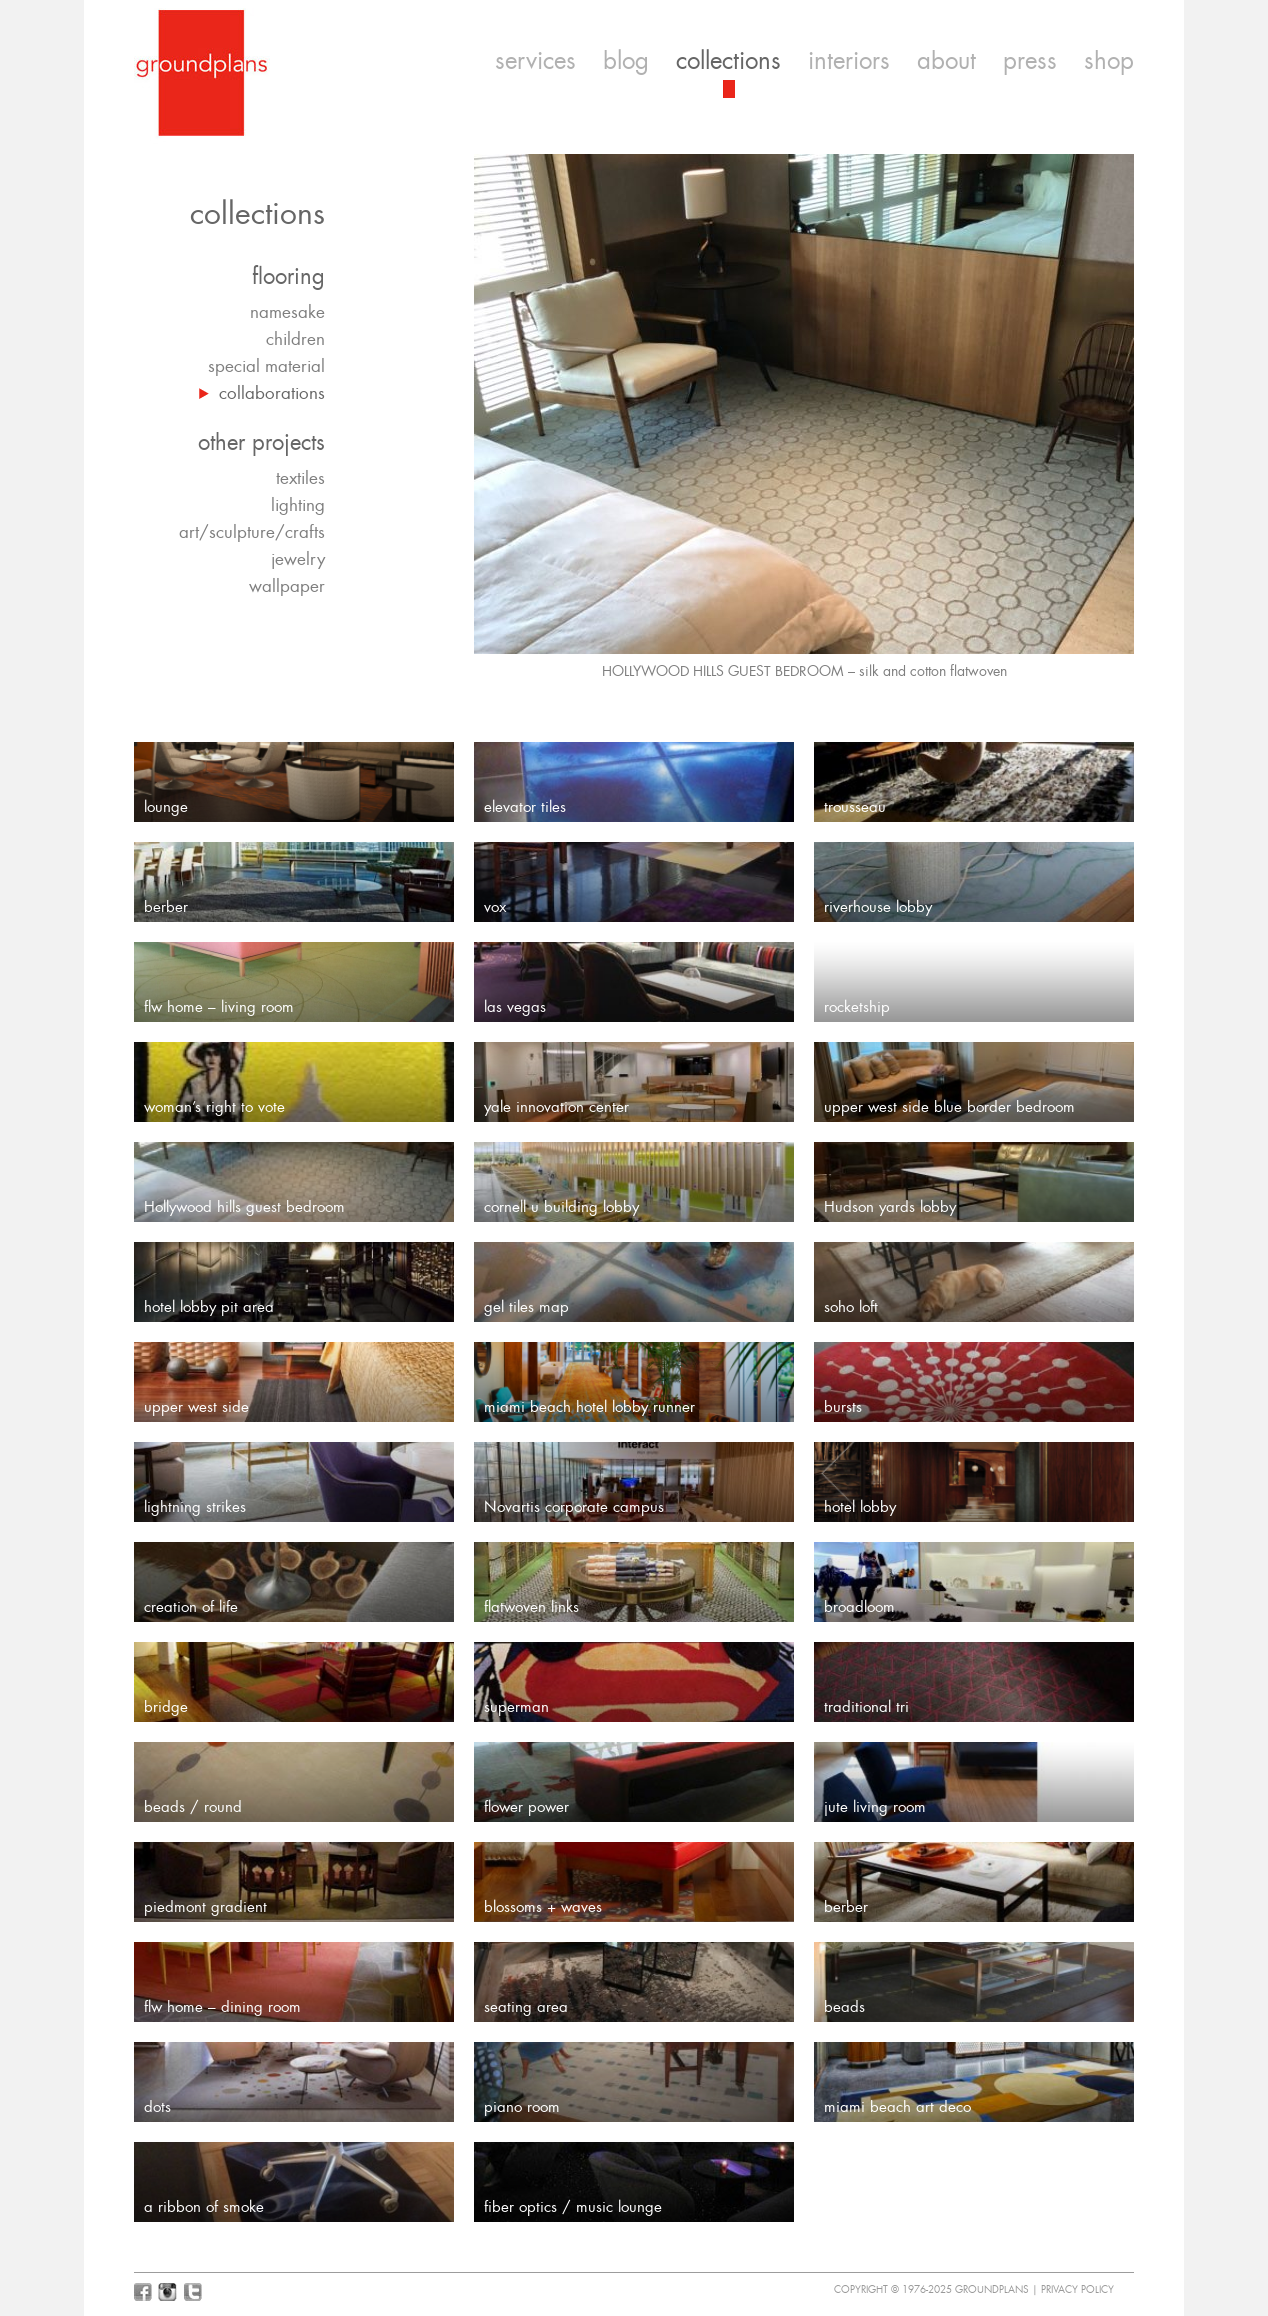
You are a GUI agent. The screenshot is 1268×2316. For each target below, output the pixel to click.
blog (626, 61)
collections (728, 61)
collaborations (272, 393)
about (946, 61)
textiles (300, 478)
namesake (287, 312)
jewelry (298, 559)
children (295, 339)
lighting (298, 505)
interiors (849, 61)
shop (1109, 61)
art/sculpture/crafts (252, 532)
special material (266, 366)
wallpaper (287, 586)
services (535, 61)
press (1030, 61)
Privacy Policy (1077, 2289)
